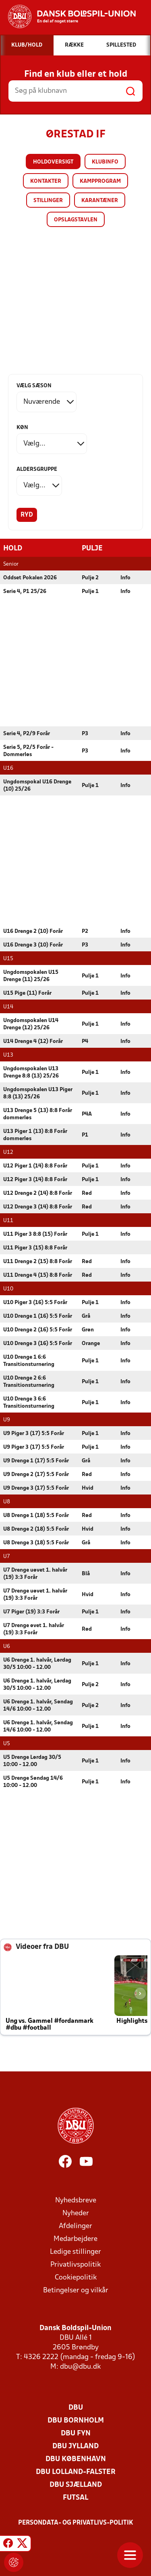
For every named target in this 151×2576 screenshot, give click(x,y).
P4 (85, 1041)
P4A (87, 1113)
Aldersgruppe (37, 469)
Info (125, 577)
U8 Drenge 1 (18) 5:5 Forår (36, 1515)
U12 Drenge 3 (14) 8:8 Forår (37, 1206)
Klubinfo (105, 162)
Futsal (75, 2497)
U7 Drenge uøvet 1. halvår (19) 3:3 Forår (35, 1573)
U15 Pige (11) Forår (27, 993)
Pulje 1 (90, 591)
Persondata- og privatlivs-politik (75, 2522)
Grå (86, 1316)
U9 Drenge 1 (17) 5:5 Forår (36, 1460)
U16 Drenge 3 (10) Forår (33, 944)
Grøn (88, 1329)
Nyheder (75, 2213)
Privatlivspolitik (75, 2264)
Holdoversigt (53, 162)
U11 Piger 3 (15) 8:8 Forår (35, 1247)
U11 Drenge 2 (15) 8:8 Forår (37, 1261)
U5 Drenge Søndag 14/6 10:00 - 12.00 (33, 1781)
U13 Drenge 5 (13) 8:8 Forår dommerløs (37, 1114)
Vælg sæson (34, 385)
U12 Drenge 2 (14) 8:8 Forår (37, 1193)
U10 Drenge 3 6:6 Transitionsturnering (28, 1402)
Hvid (87, 1487)
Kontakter (45, 181)
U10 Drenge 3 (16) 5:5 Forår (37, 1343)
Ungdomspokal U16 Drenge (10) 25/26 (37, 785)
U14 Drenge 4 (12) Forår (33, 1041)
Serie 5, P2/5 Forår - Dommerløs (28, 750)
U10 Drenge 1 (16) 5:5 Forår (37, 1316)
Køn (22, 427)
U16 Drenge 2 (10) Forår (33, 931)
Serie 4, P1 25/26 (24, 591)
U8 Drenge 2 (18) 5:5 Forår (36, 1528)
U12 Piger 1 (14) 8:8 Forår (35, 1165)
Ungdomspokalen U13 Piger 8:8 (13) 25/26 (37, 1093)
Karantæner (99, 200)
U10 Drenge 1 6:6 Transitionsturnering (28, 1360)
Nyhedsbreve (75, 2200)
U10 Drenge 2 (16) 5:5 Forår (37, 1329)
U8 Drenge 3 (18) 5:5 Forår (36, 1542)
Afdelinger (75, 2225)
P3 (85, 733)
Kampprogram (100, 181)
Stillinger (48, 200)
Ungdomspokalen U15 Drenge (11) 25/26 (30, 975)
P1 (85, 1134)
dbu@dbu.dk (80, 2366)
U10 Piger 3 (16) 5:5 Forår (35, 1302)
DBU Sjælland (76, 2484)
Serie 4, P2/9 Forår (26, 733)
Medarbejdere (75, 2238)
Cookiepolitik (76, 2277)
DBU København (76, 2458)
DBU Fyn (76, 2433)
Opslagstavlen (75, 220)
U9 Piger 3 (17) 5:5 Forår (33, 1433)
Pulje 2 (90, 577)
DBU (75, 2407)
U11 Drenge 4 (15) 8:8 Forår (37, 1275)
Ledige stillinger (75, 2251)
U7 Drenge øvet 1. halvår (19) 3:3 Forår (33, 1629)
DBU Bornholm (76, 2420)
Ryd (27, 515)
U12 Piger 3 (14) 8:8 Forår (35, 1179)
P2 (85, 931)
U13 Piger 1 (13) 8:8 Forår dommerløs (35, 1135)
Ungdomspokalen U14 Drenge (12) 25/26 (30, 1024)
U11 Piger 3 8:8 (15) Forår (35, 1234)
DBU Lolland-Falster (76, 2471)
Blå (86, 1573)
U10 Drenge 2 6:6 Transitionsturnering (28, 1381)
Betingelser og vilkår (75, 2290)
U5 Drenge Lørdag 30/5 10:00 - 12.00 (32, 1760)
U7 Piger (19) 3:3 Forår (31, 1611)
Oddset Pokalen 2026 (30, 577)
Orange (91, 1343)
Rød (87, 1193)
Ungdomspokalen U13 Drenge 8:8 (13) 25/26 (31, 1072)
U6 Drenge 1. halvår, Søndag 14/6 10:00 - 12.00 (38, 1705)
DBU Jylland (75, 2446)
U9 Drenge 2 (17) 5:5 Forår (36, 1474)
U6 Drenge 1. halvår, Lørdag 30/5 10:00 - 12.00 (37, 1663)
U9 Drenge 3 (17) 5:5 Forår (36, 1487)
